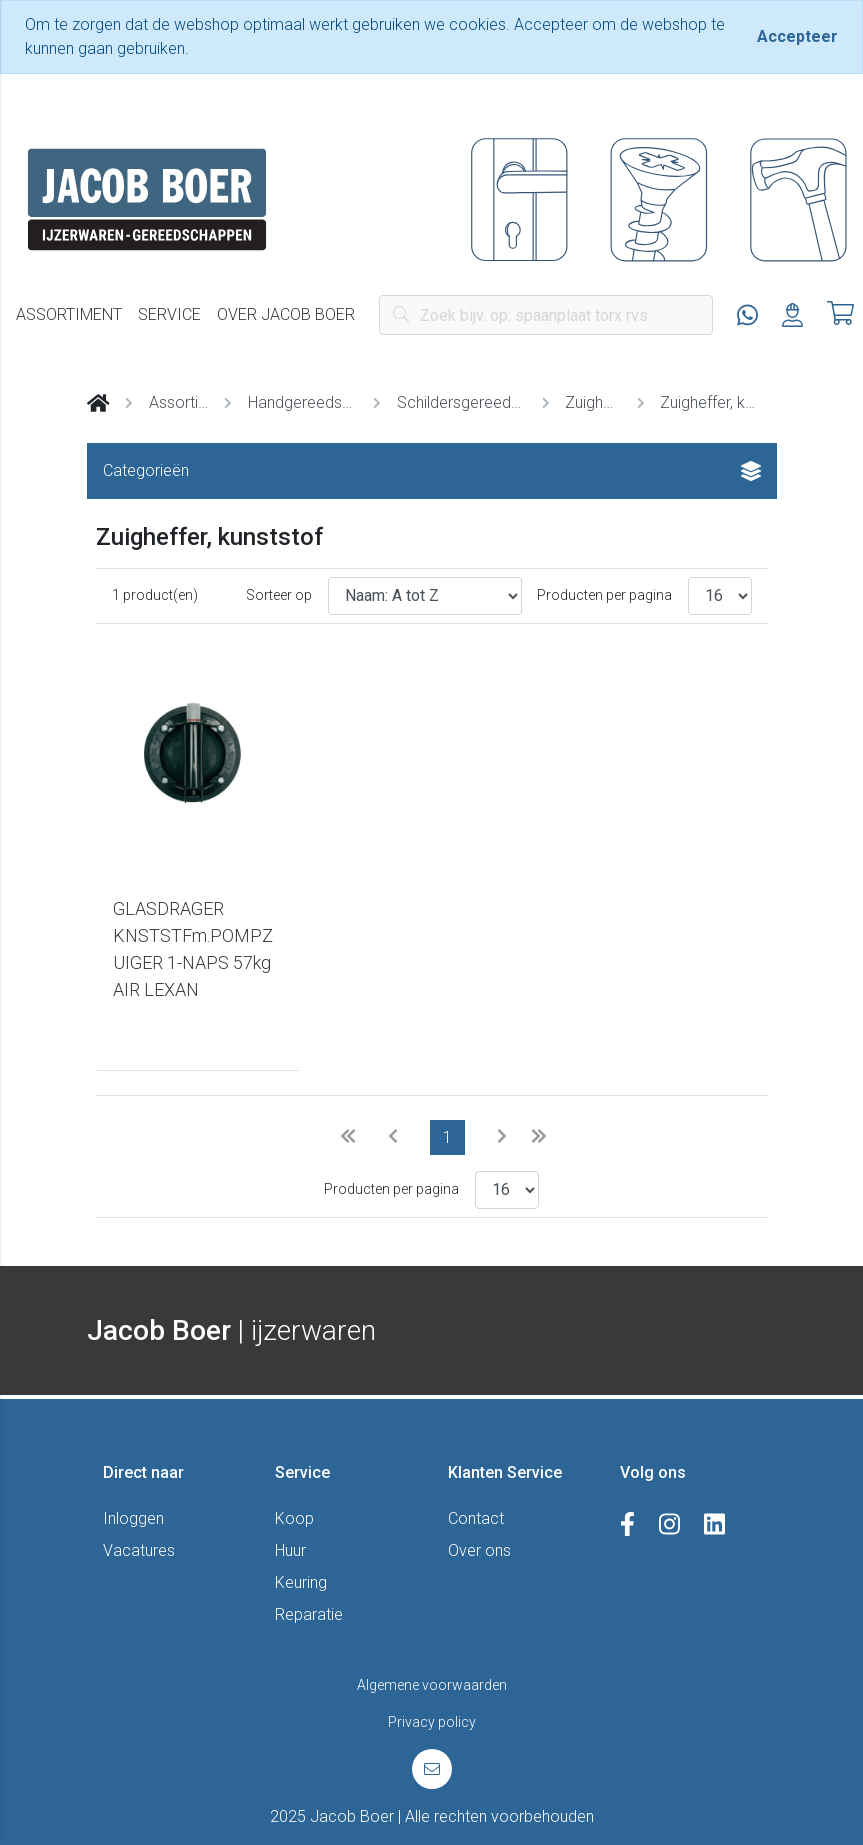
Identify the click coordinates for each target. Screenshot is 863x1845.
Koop (294, 1518)
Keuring (301, 1582)
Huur (290, 1550)
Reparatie (309, 1614)
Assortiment (69, 314)
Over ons (479, 1550)
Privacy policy (432, 1722)
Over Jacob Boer (286, 314)
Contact (476, 1518)
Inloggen (133, 1518)
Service (169, 314)
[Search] (546, 315)
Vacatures (139, 1550)
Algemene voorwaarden (432, 1685)
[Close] (797, 37)
